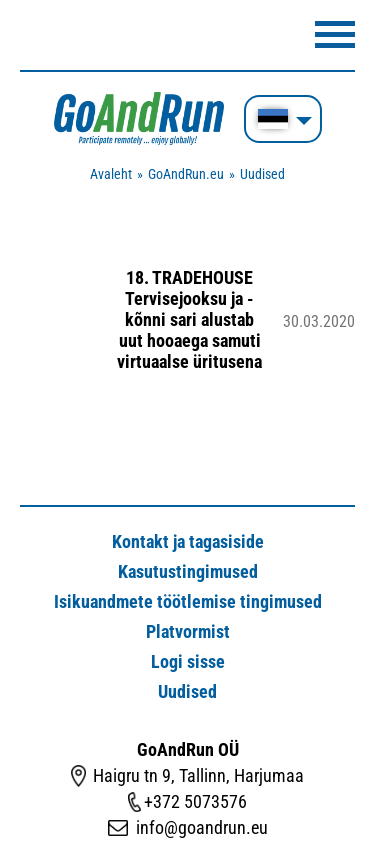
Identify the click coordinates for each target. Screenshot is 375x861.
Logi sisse (188, 661)
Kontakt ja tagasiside (188, 541)
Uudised (262, 174)
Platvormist (188, 631)
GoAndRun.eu (186, 174)
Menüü (335, 34)
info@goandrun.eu (202, 827)
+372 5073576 (195, 801)
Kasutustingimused (188, 571)
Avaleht (111, 174)
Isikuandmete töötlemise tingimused (188, 601)
